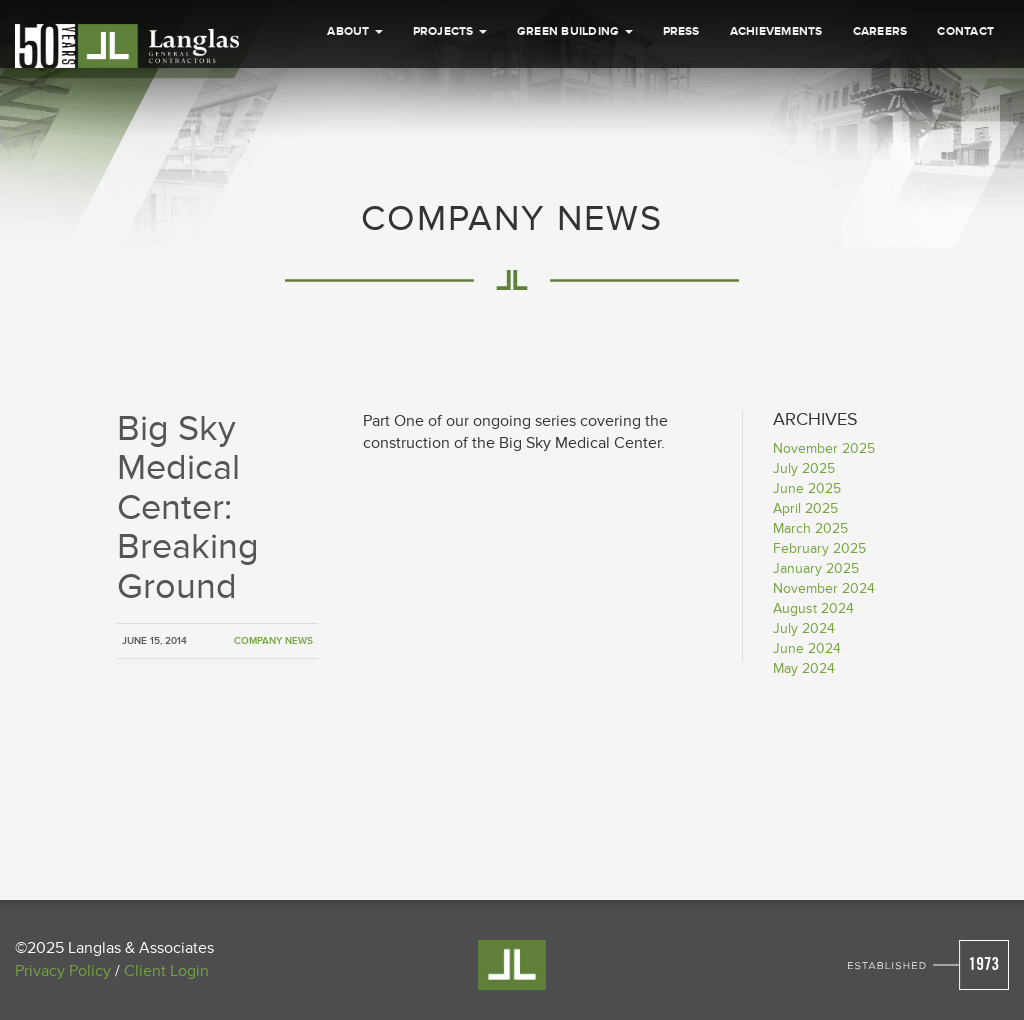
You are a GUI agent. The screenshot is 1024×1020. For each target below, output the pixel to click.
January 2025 (816, 568)
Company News (273, 641)
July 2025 (804, 468)
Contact (965, 128)
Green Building (575, 128)
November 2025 (824, 448)
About (354, 128)
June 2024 (807, 648)
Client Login (166, 971)
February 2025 (819, 548)
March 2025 (810, 528)
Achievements (776, 128)
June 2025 (807, 488)
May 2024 (804, 668)
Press (681, 128)
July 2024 (804, 628)
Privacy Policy (63, 971)
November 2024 (824, 588)
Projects (450, 128)
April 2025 (805, 508)
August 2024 (813, 608)
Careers (880, 128)
